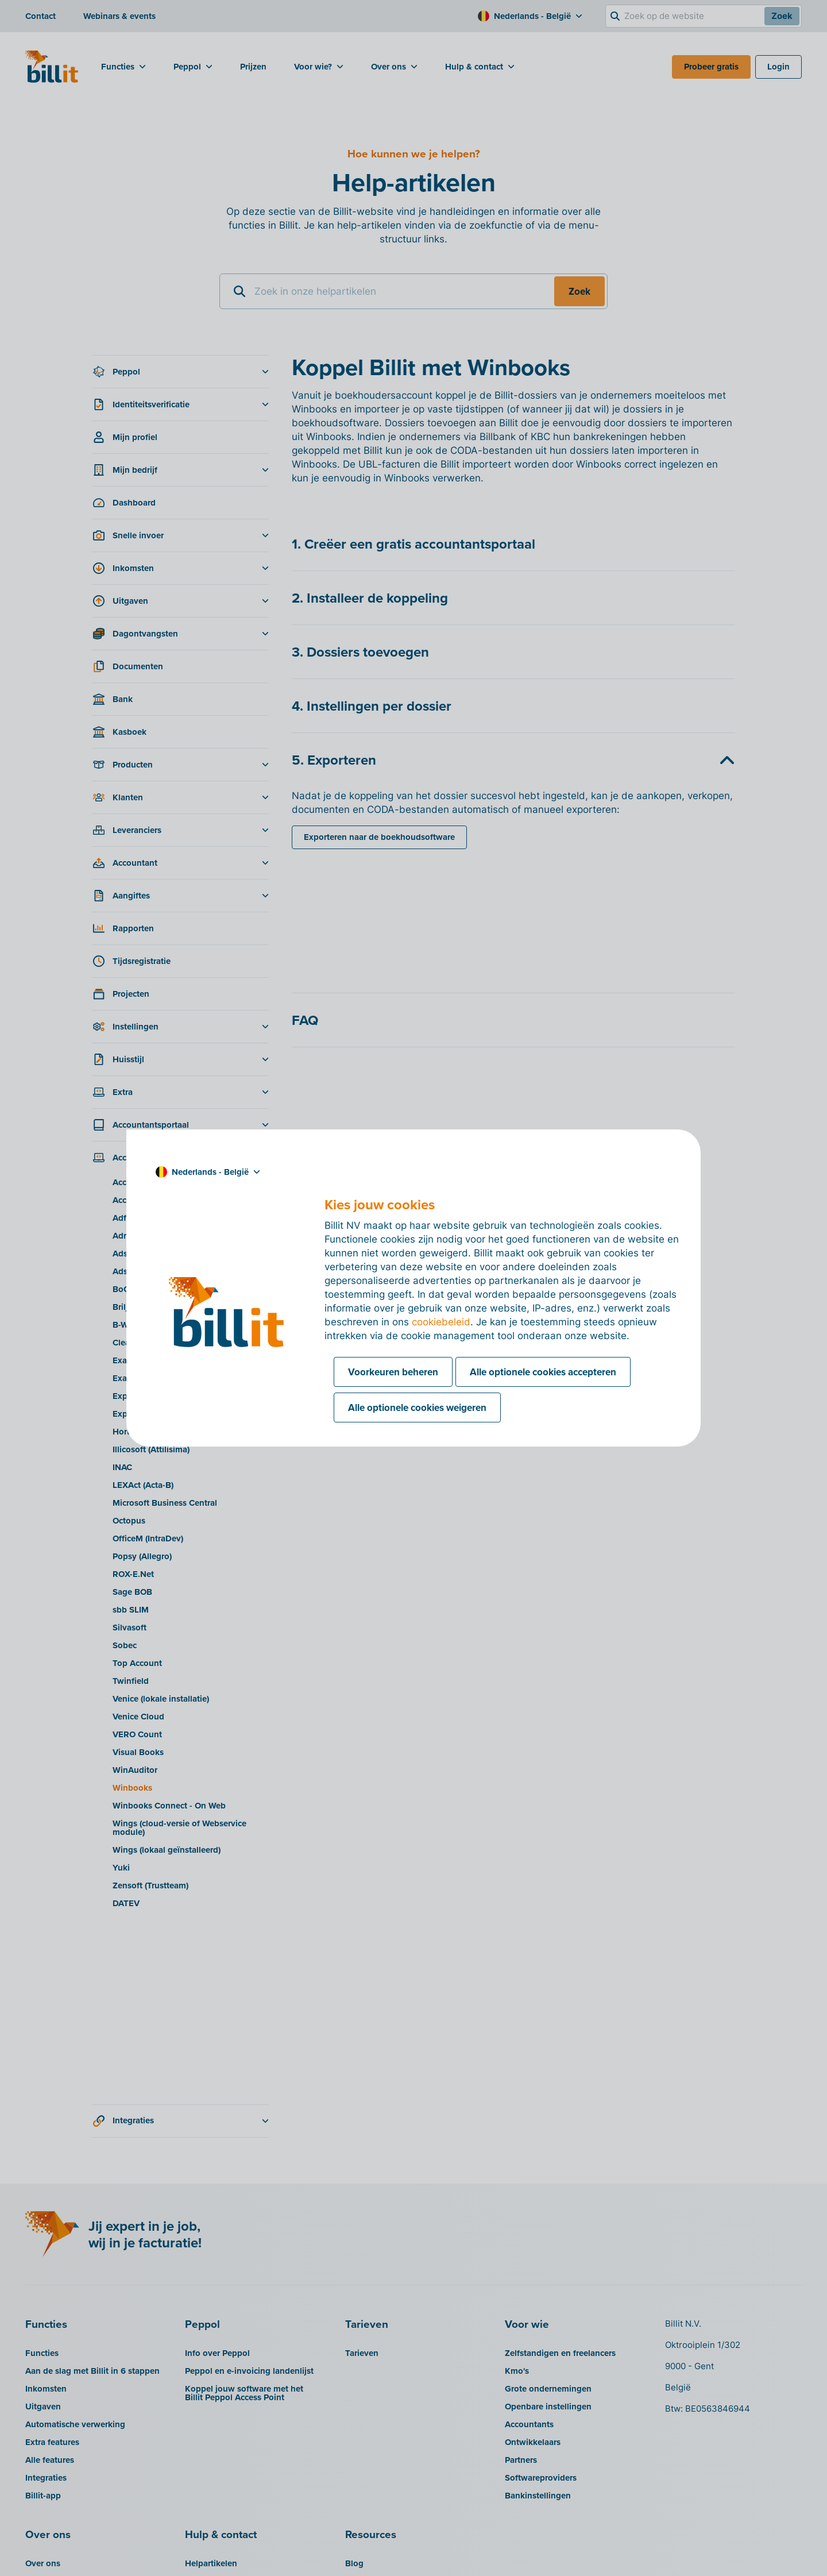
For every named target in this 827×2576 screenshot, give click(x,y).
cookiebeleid (441, 1322)
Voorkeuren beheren (393, 1372)
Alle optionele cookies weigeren (417, 1407)
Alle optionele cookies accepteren (543, 1372)
